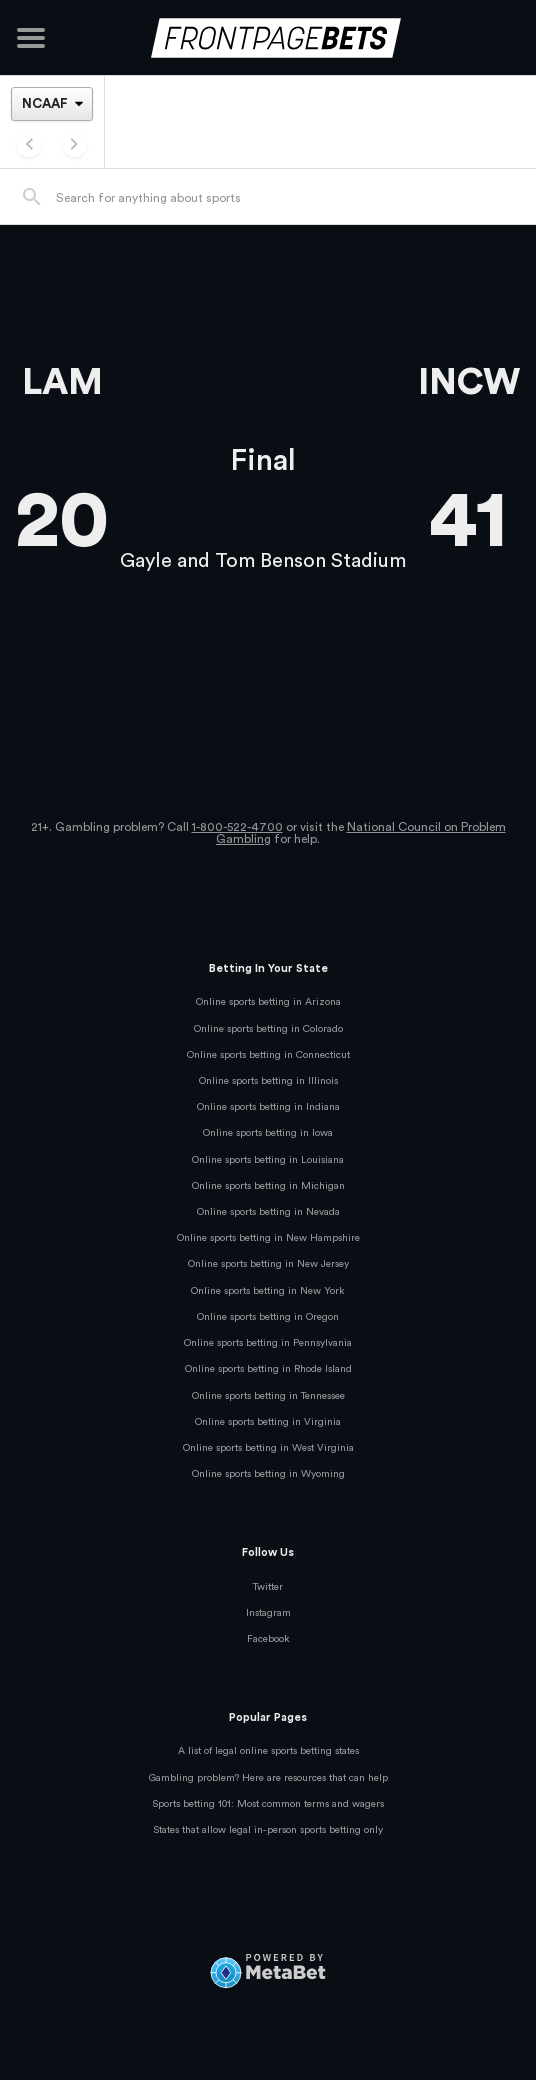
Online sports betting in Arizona (268, 1002)
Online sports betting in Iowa (268, 1133)
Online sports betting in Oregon (268, 1317)
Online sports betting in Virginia (268, 1422)
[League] (52, 103)
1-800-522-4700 (237, 827)
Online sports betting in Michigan (268, 1186)
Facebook (268, 1639)
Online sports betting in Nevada (268, 1212)
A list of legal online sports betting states (268, 1751)
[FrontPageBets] (268, 37)
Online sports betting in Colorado (268, 1029)
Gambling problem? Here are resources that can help (268, 1778)
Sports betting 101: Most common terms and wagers (268, 1804)
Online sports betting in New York (268, 1291)
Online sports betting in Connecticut (268, 1055)
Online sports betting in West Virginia (268, 1448)
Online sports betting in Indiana (268, 1107)
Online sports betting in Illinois (268, 1081)
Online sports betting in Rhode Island (268, 1369)
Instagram (268, 1613)
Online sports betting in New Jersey (268, 1264)
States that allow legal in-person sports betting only (268, 1830)
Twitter (268, 1587)
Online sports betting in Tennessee (268, 1396)
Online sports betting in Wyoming (268, 1474)
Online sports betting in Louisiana (268, 1160)
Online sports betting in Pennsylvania (268, 1343)
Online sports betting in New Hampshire (268, 1238)
